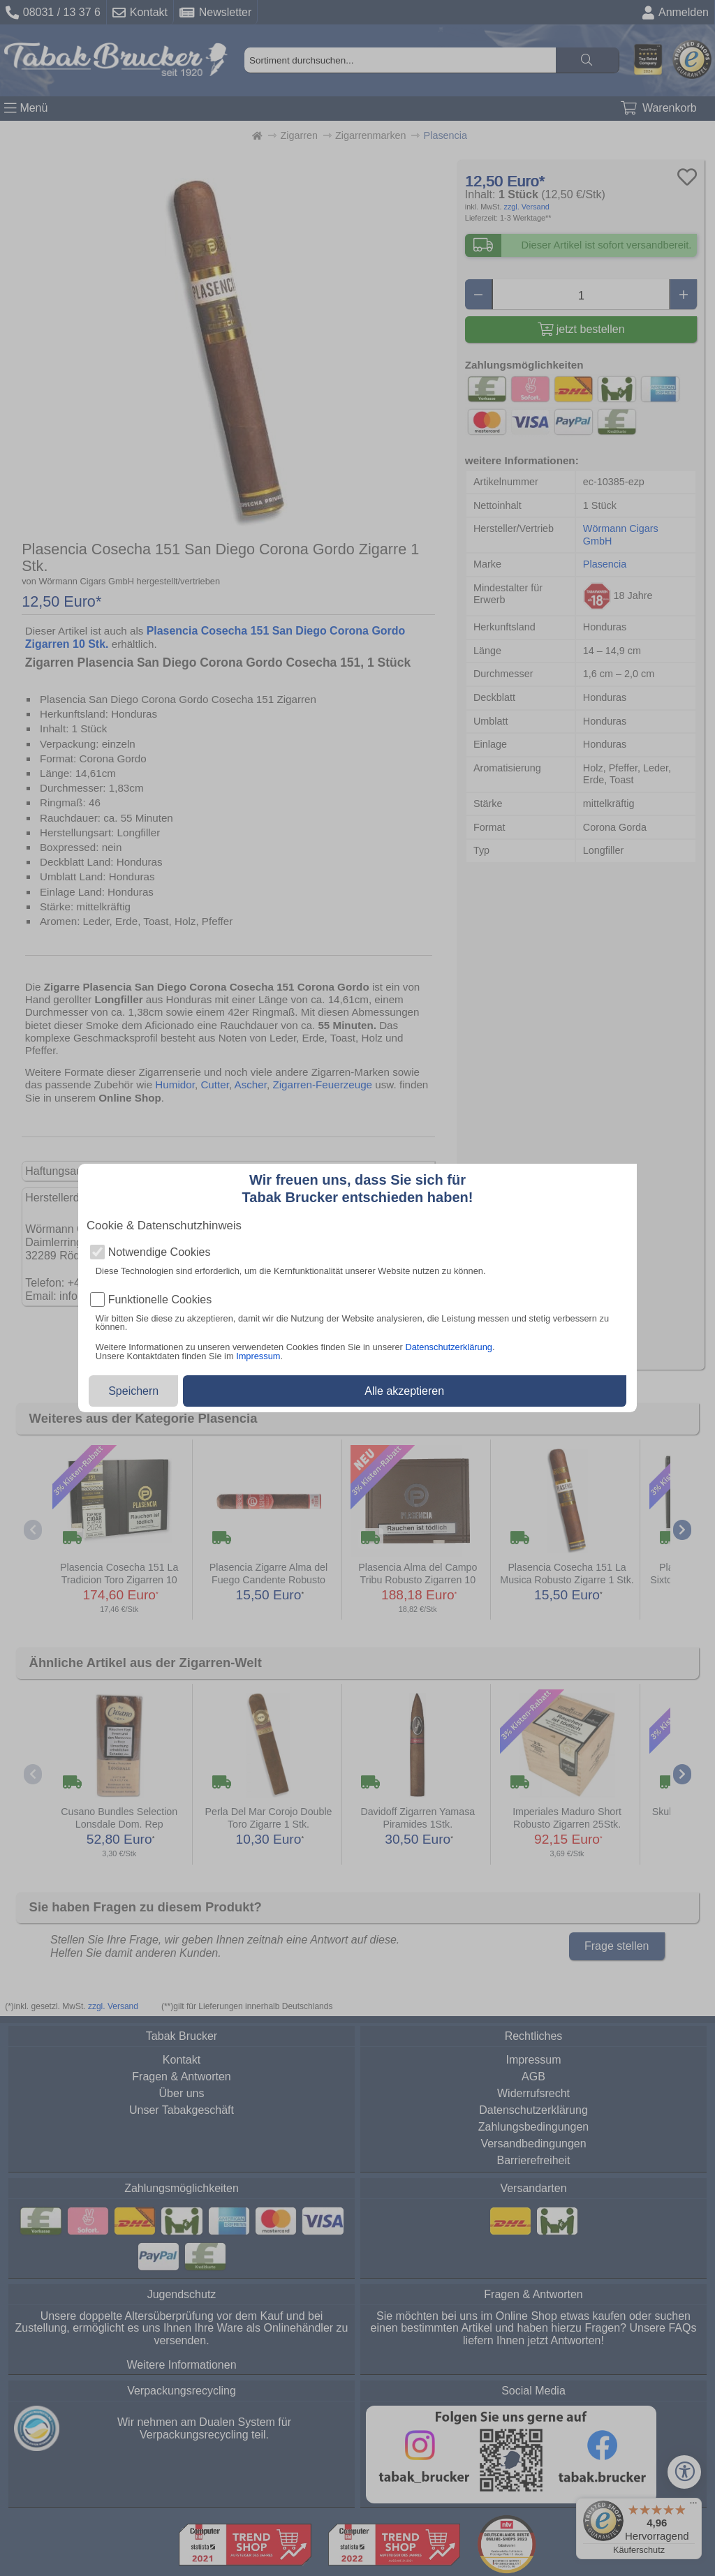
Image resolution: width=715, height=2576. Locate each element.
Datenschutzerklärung (448, 1347)
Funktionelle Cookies (160, 1299)
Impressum (258, 1356)
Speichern (133, 1391)
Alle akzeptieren (404, 1391)
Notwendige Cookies (159, 1252)
